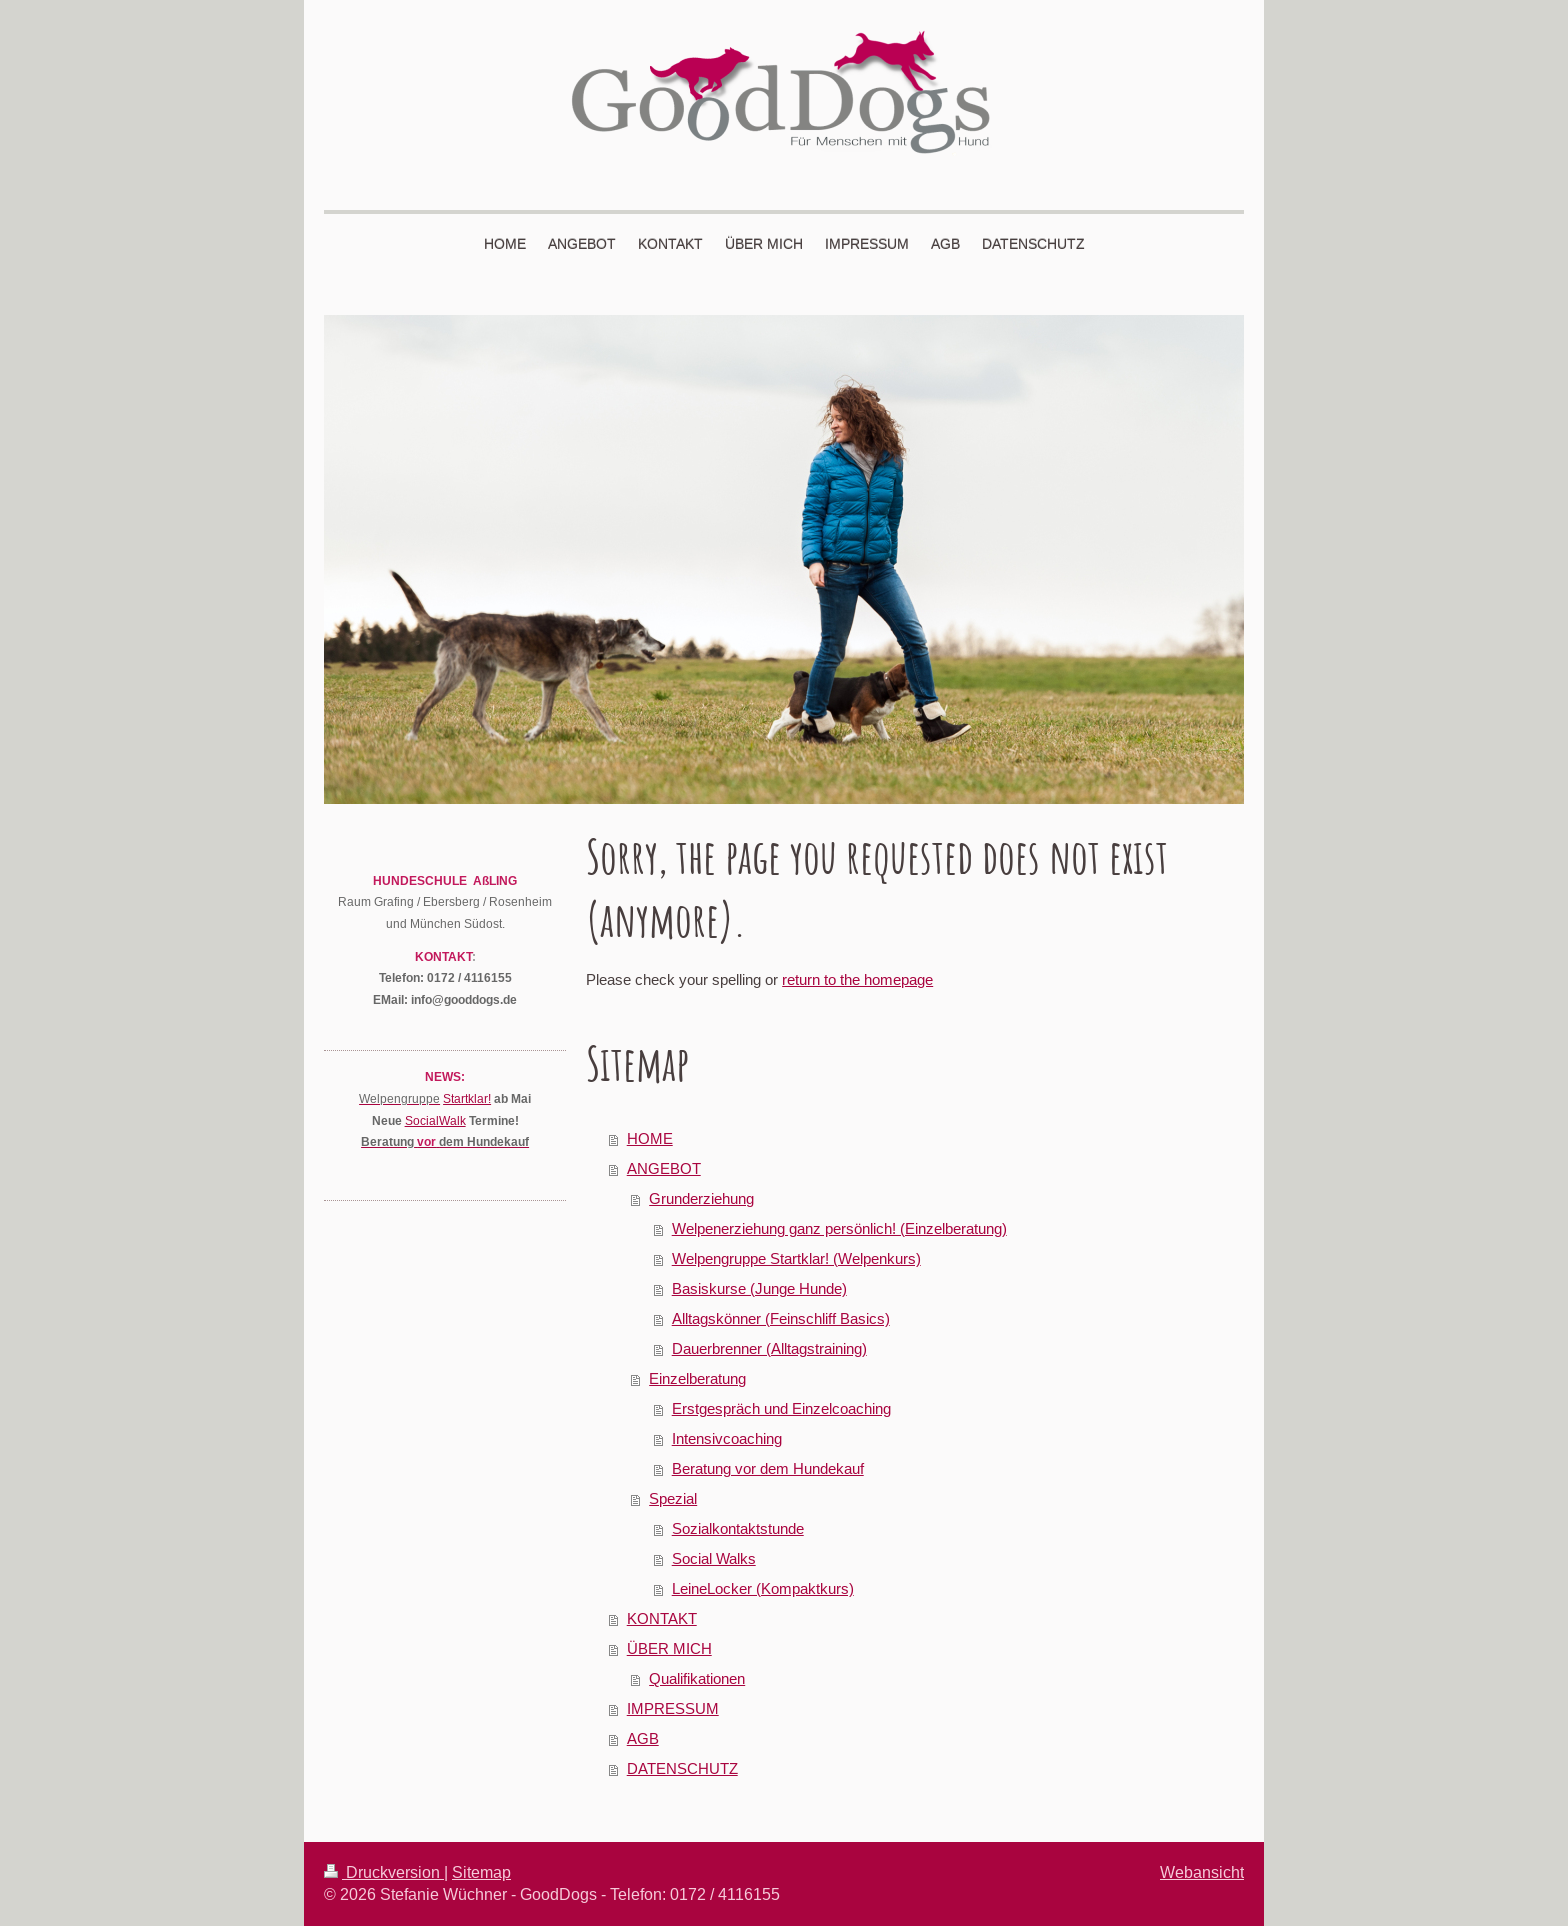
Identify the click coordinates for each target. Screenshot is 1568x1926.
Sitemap (481, 1872)
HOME (650, 1138)
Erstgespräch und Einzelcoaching (781, 1408)
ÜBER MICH (669, 1648)
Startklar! (467, 1098)
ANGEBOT (664, 1168)
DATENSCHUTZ (682, 1768)
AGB (643, 1738)
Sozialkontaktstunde (738, 1528)
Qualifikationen (697, 1678)
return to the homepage (857, 979)
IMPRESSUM (673, 1708)
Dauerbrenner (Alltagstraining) (769, 1348)
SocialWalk (435, 1120)
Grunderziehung (701, 1198)
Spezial (673, 1498)
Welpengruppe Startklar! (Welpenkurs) (796, 1258)
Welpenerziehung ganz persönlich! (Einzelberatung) (839, 1228)
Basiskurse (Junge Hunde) (759, 1288)
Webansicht (1202, 1872)
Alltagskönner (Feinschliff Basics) (781, 1318)
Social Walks (714, 1558)
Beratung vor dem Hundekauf (768, 1468)
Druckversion (384, 1872)
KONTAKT (662, 1618)
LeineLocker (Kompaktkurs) (763, 1588)
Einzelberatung (697, 1378)
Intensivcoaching (727, 1438)
